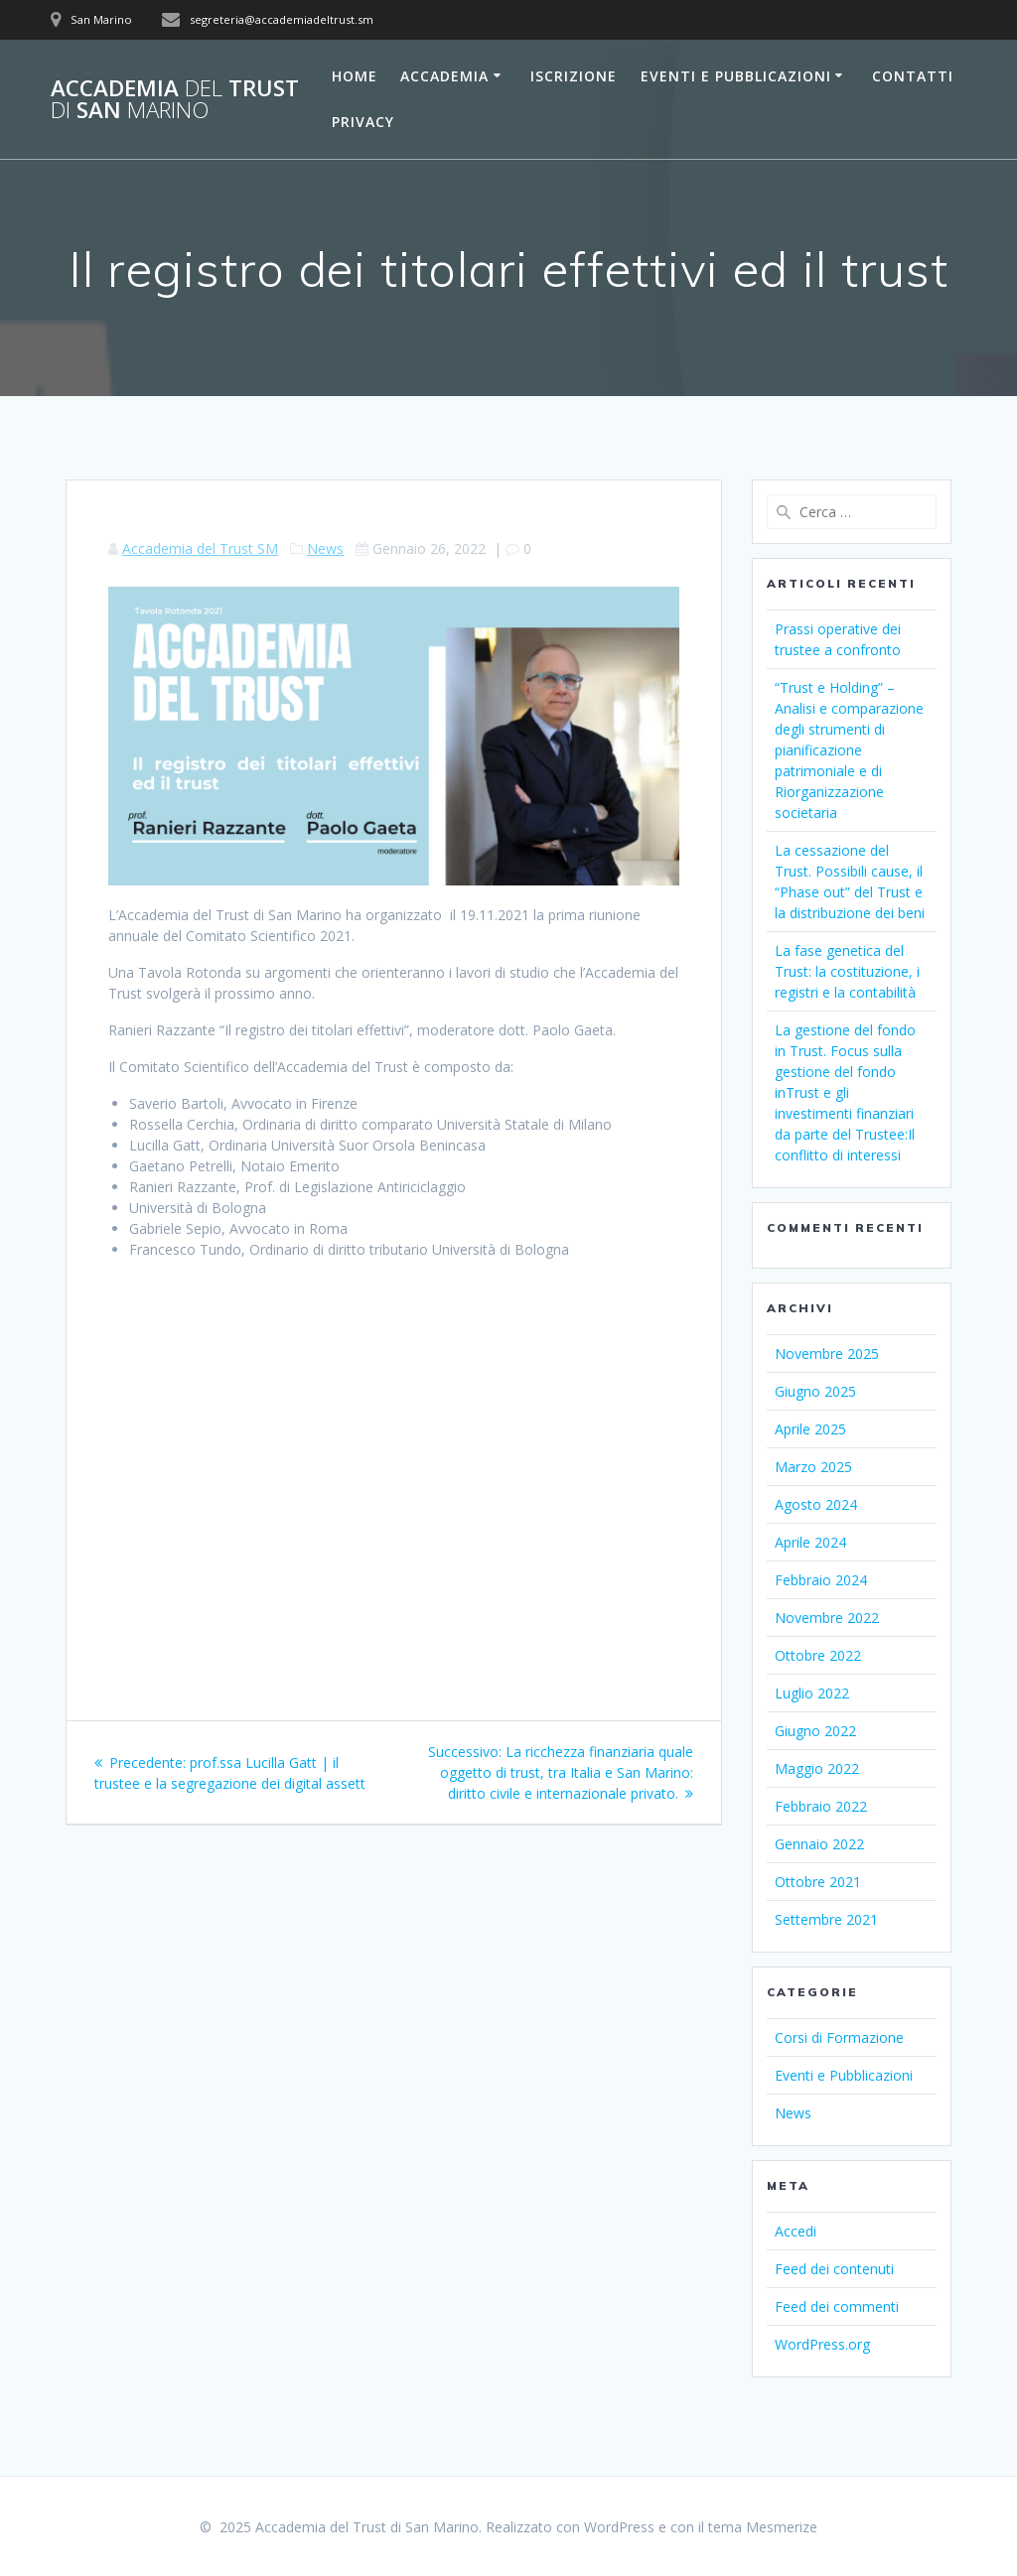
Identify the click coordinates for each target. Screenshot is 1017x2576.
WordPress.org (822, 2344)
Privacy (363, 121)
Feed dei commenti (837, 2306)
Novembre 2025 (827, 1353)
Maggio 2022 (817, 1768)
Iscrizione (573, 76)
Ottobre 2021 (818, 1881)
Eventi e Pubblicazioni (736, 76)
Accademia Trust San (175, 99)
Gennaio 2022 (819, 1843)
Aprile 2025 (810, 1429)
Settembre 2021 (826, 1919)
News (325, 548)
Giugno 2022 (815, 1730)
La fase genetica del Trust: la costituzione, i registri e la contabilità (847, 971)
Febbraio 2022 (821, 1806)
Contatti (912, 76)
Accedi (795, 2231)
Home (354, 76)
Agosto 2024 (816, 1504)
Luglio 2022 (812, 1693)
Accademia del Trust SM (200, 548)
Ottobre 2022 (818, 1655)
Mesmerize (781, 2526)
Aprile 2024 (810, 1542)
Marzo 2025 (813, 1466)
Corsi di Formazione (839, 2037)
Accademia (444, 76)
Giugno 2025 (815, 1391)
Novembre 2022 (827, 1617)
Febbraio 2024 (821, 1579)
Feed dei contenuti (834, 2268)
